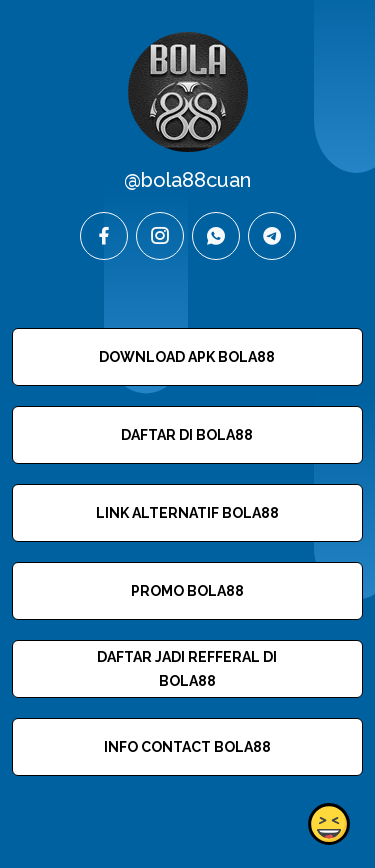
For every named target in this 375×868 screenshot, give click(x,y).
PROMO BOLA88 (187, 591)
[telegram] (272, 236)
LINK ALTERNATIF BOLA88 (187, 513)
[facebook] (104, 236)
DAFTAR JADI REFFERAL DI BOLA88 (187, 669)
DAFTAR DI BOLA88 (187, 435)
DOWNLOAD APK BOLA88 (187, 357)
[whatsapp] (216, 236)
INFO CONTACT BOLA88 (187, 747)
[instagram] (160, 236)
